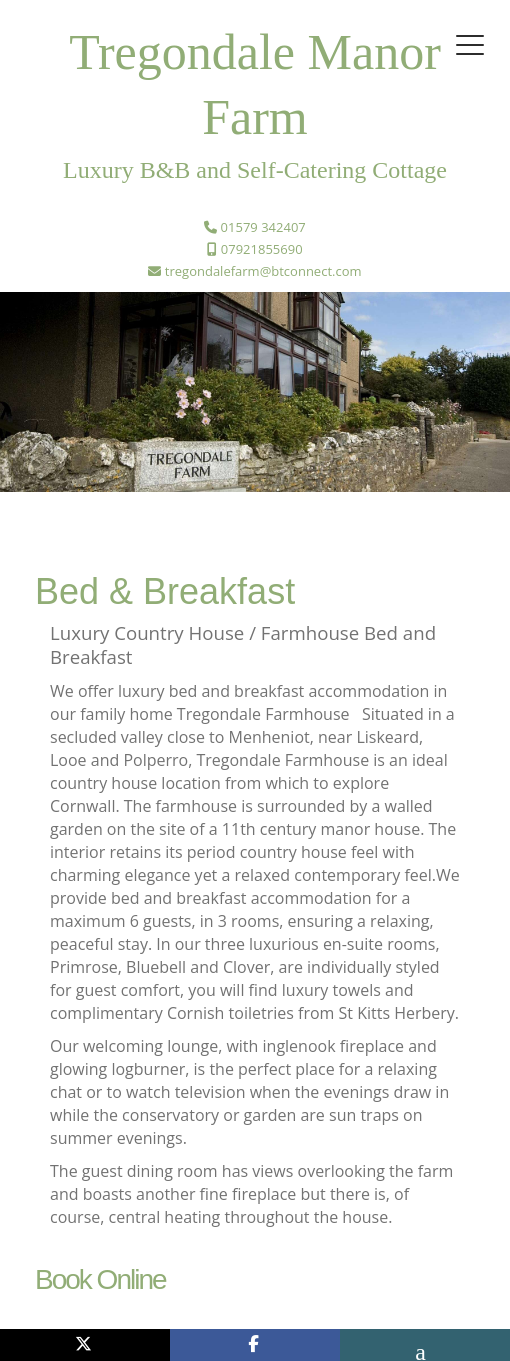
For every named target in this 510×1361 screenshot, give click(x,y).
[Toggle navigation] (470, 45)
